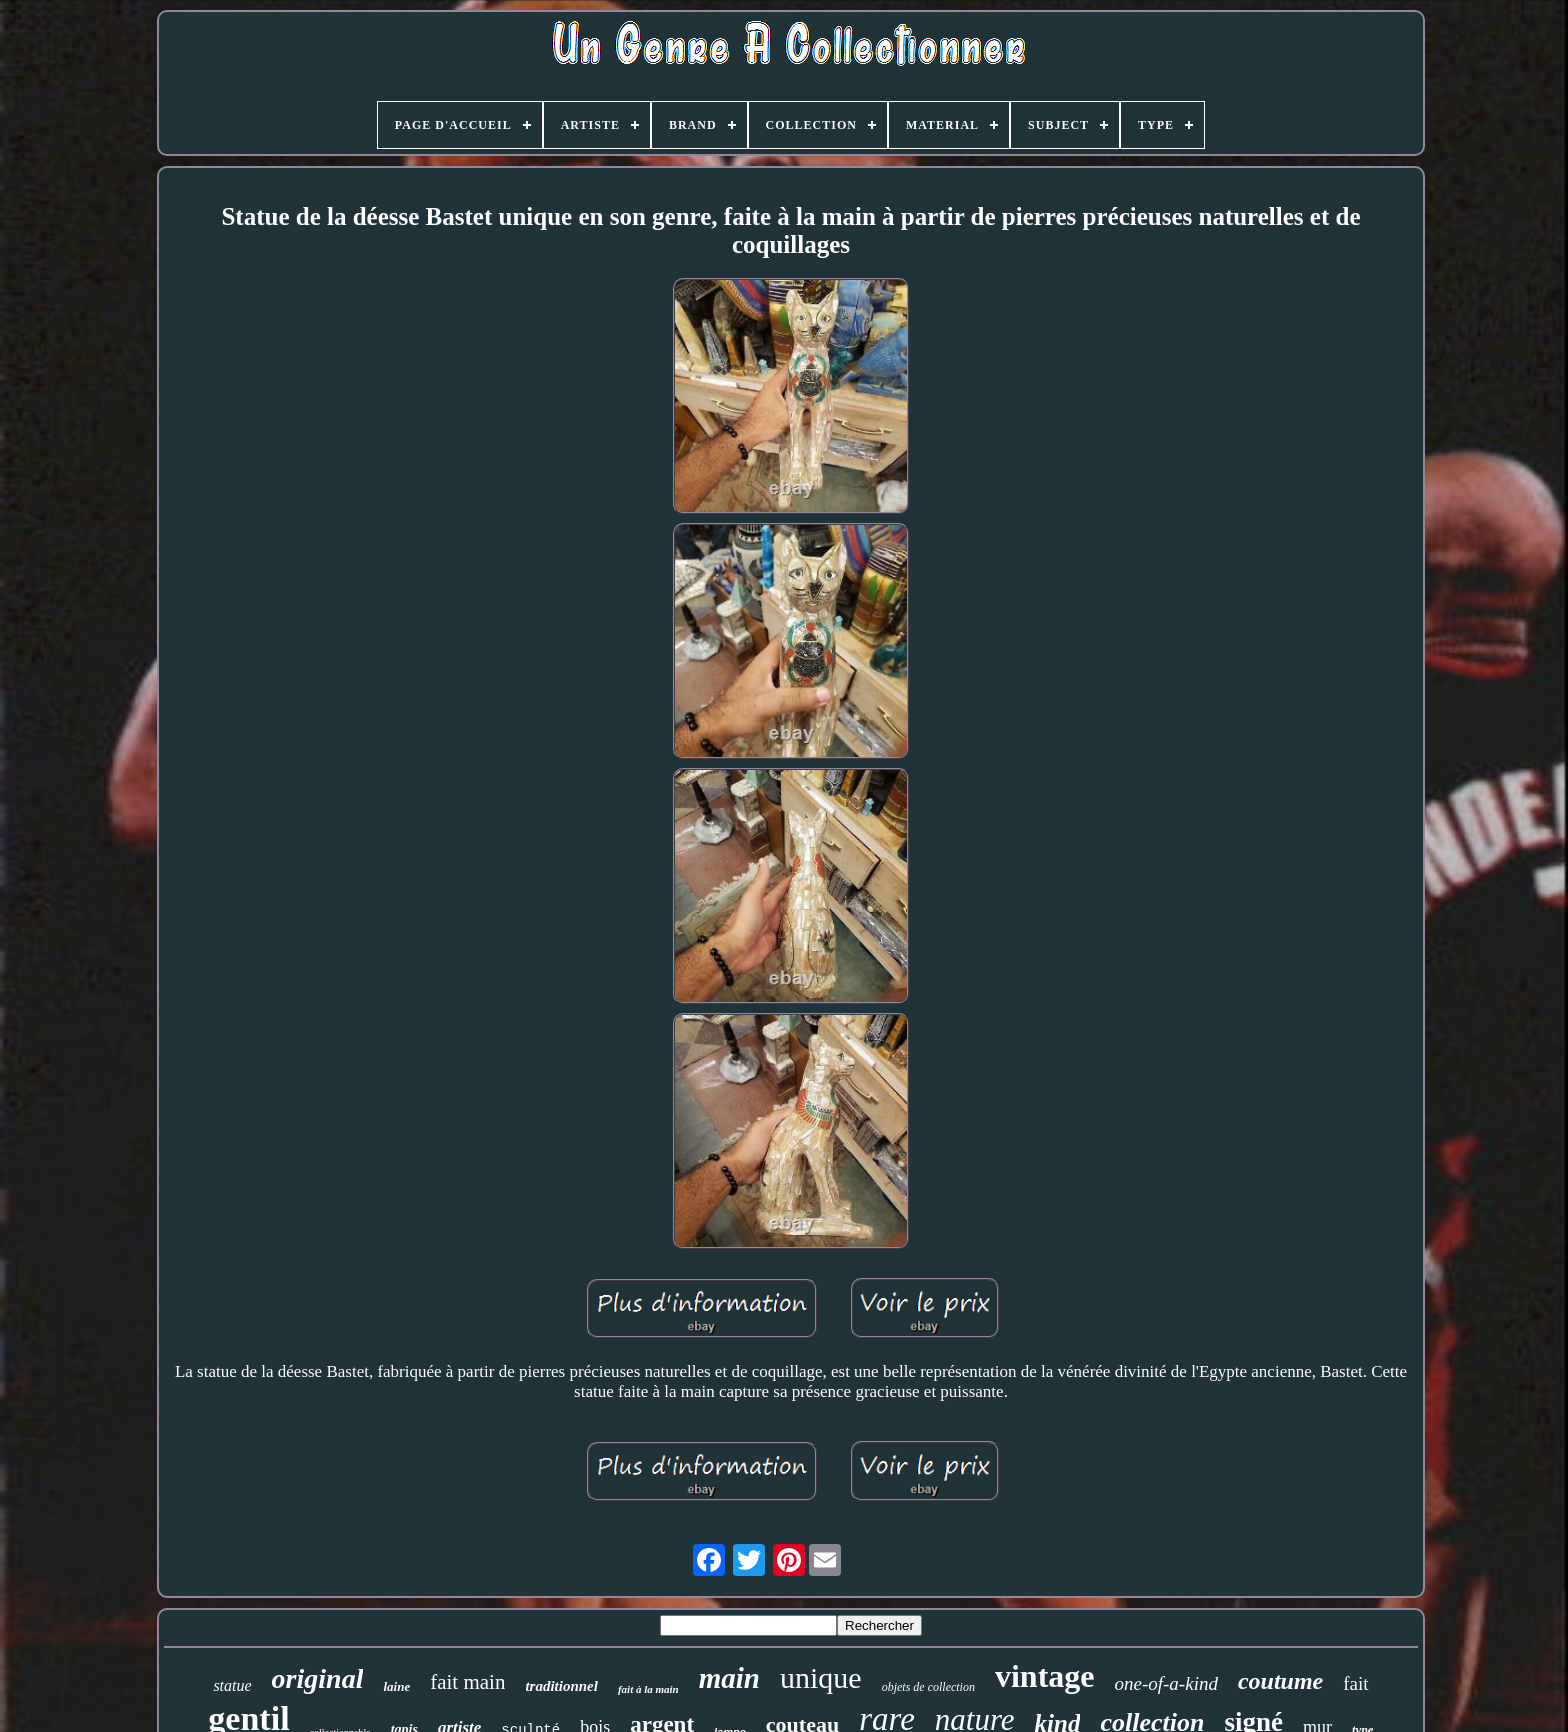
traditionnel (561, 1686)
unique (821, 1677)
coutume (1280, 1681)
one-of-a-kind (1166, 1683)
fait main (467, 1682)
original (318, 1678)
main (729, 1678)
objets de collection (928, 1687)
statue (232, 1685)
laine (396, 1686)
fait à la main (648, 1689)
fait (1355, 1683)
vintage (1045, 1676)
